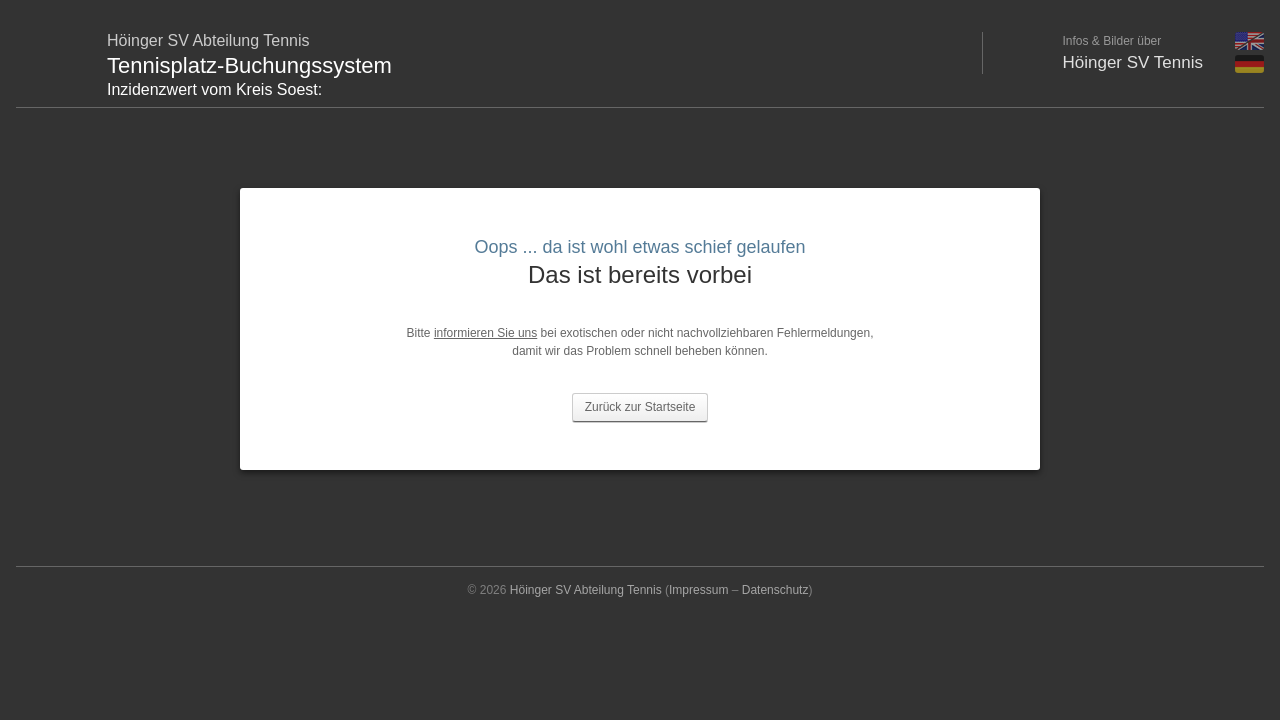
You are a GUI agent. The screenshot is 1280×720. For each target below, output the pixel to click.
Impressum (698, 590)
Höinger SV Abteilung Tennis (586, 590)
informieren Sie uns (485, 333)
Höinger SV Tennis (1133, 62)
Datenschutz (775, 590)
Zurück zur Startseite (640, 407)
